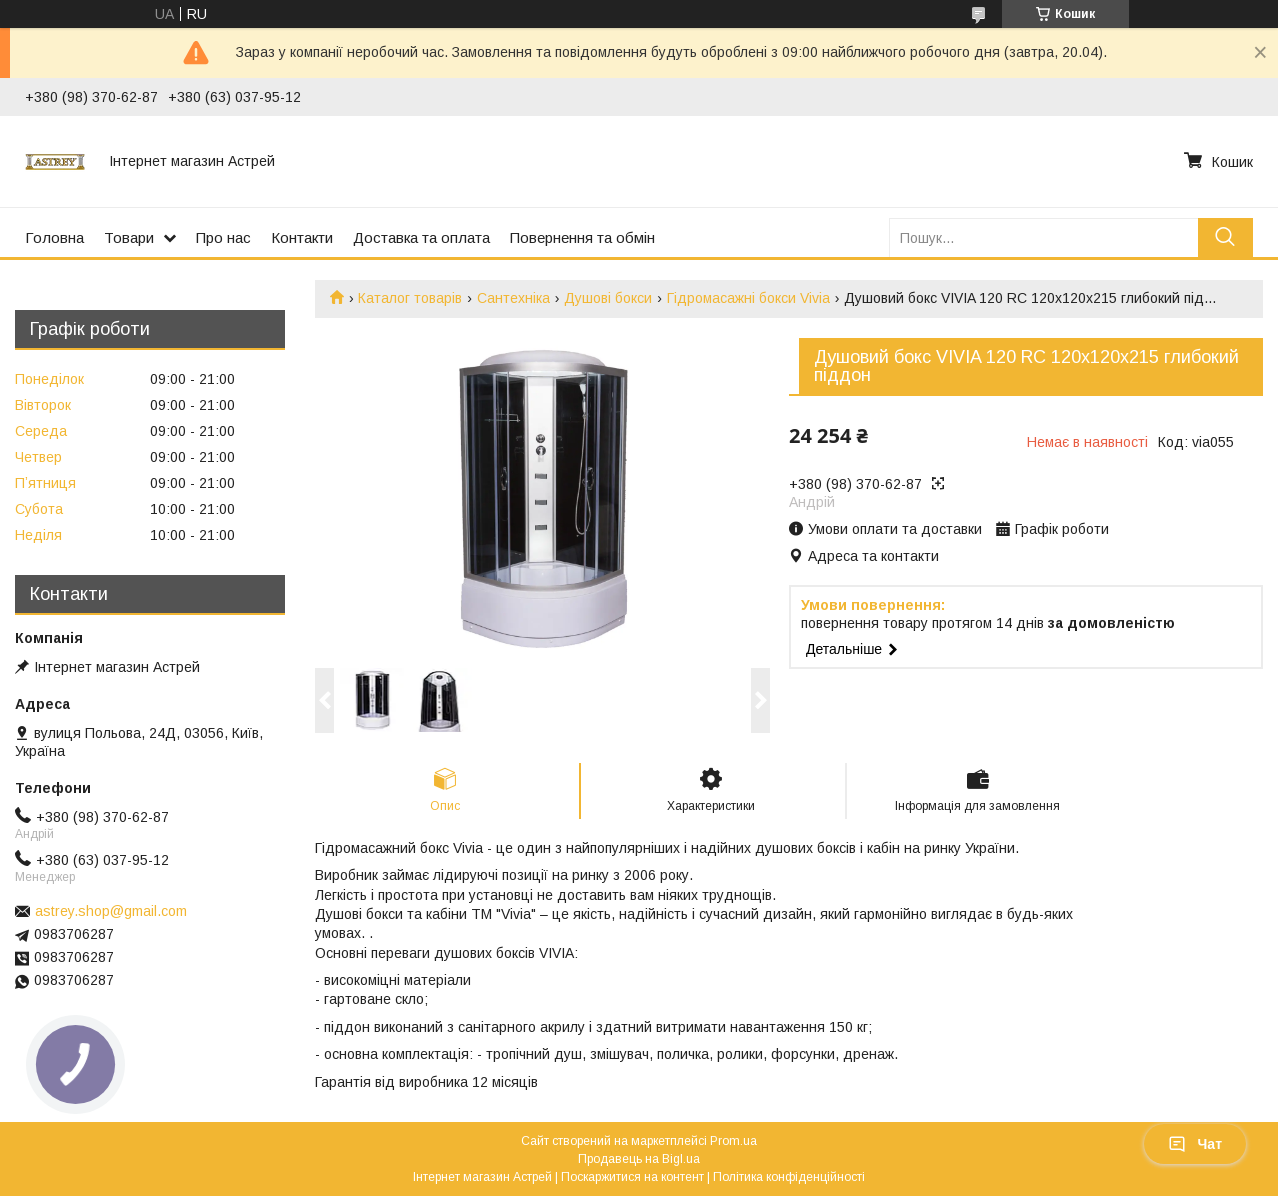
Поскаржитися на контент (632, 1177)
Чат (1195, 1144)
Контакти (302, 237)
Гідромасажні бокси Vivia (748, 298)
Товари (129, 237)
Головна (54, 237)
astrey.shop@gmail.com (111, 911)
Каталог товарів (410, 298)
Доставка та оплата (421, 237)
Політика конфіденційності (789, 1177)
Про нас (223, 237)
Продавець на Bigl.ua (639, 1159)
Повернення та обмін (582, 237)
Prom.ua (733, 1141)
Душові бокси (608, 298)
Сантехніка (513, 298)
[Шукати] (1225, 237)
